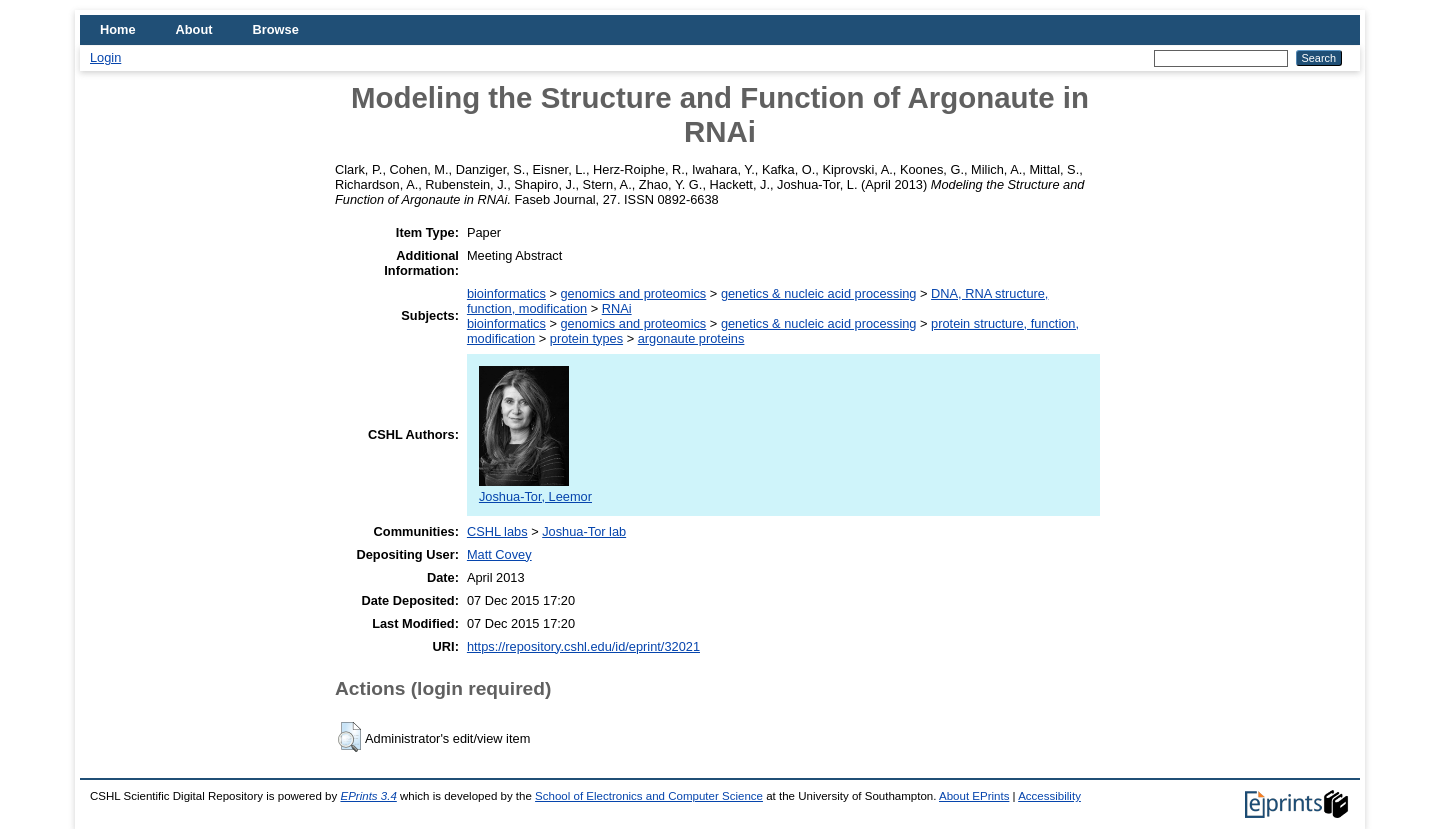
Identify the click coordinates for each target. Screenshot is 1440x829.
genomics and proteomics (633, 293)
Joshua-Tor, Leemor (535, 489)
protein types (586, 338)
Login (105, 57)
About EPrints (974, 796)
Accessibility (1049, 796)
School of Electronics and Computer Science (649, 796)
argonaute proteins (691, 338)
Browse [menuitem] (276, 29)
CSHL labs (497, 531)
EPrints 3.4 (368, 796)
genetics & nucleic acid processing (819, 293)
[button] (349, 737)
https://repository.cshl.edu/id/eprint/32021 (583, 646)
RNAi (617, 308)
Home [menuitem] (118, 29)
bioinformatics (506, 293)
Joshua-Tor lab (584, 531)
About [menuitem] (194, 29)
